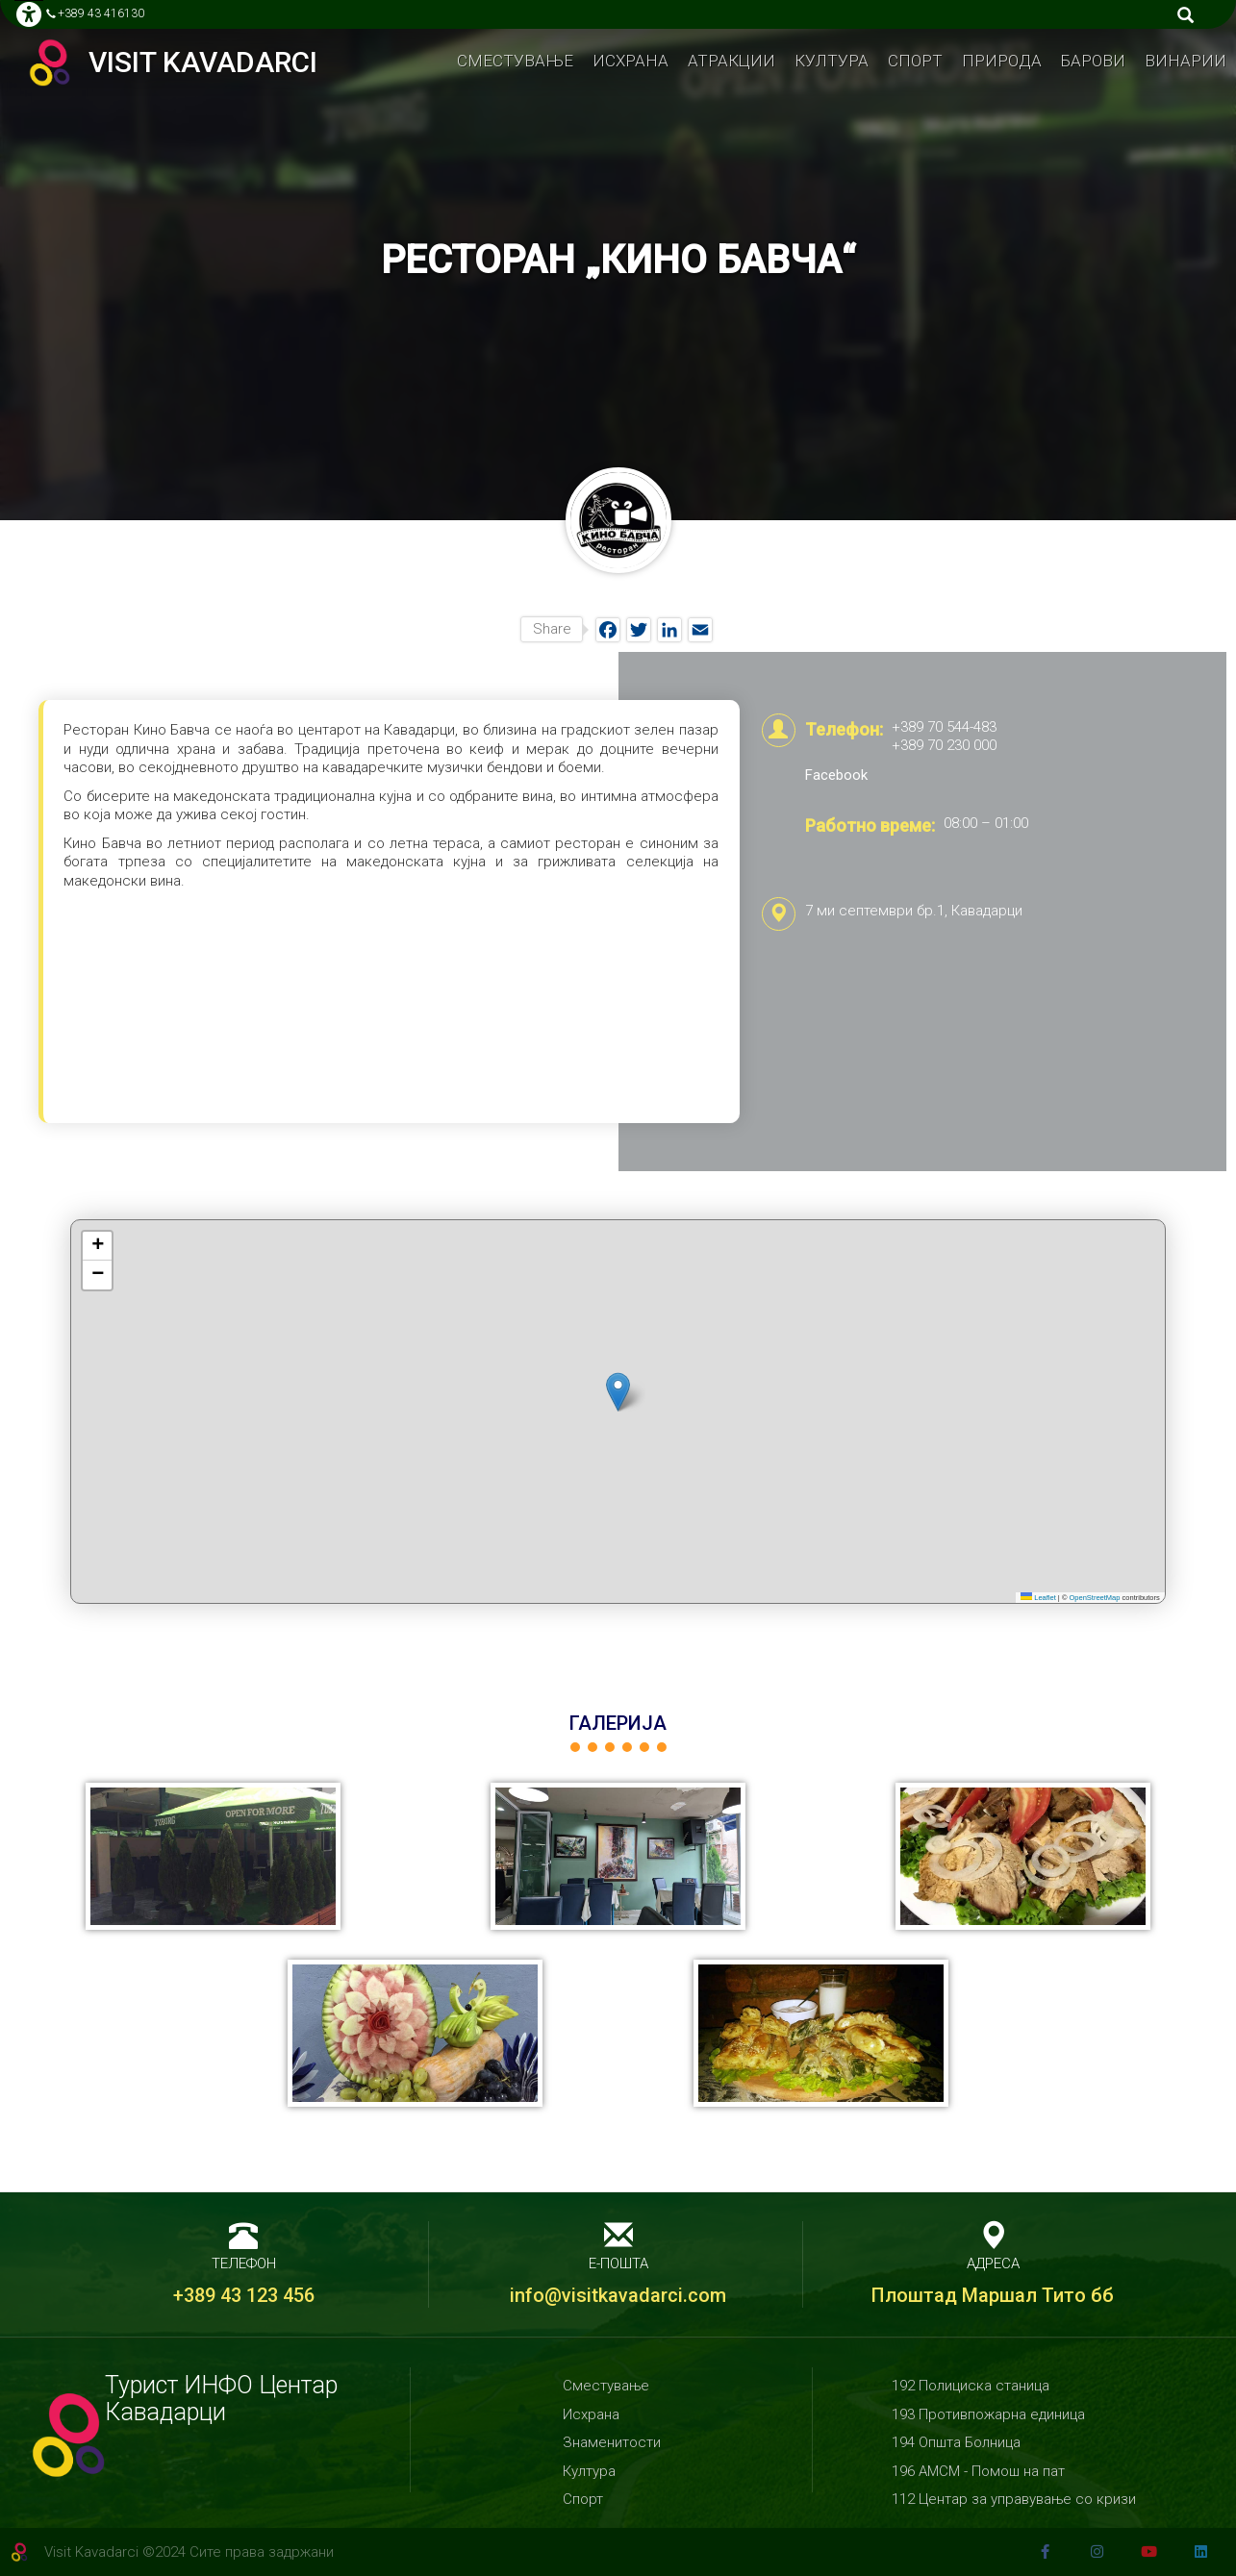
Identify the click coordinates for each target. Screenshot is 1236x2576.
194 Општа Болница (956, 2442)
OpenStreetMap (1095, 1597)
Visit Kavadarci (202, 62)
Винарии (1185, 60)
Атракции (731, 60)
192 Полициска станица (970, 2385)
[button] (618, 1392)
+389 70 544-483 (944, 727)
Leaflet (1038, 1597)
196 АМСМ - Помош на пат (978, 2471)
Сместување (515, 60)
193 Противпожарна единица (988, 2414)
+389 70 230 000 (944, 745)
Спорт (915, 60)
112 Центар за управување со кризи (1014, 2499)
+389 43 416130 (101, 13)
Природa (1002, 60)
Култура (832, 60)
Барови (1093, 60)
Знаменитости (612, 2442)
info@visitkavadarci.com (618, 2295)
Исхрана (630, 60)
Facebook (836, 775)
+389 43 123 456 (244, 2295)
